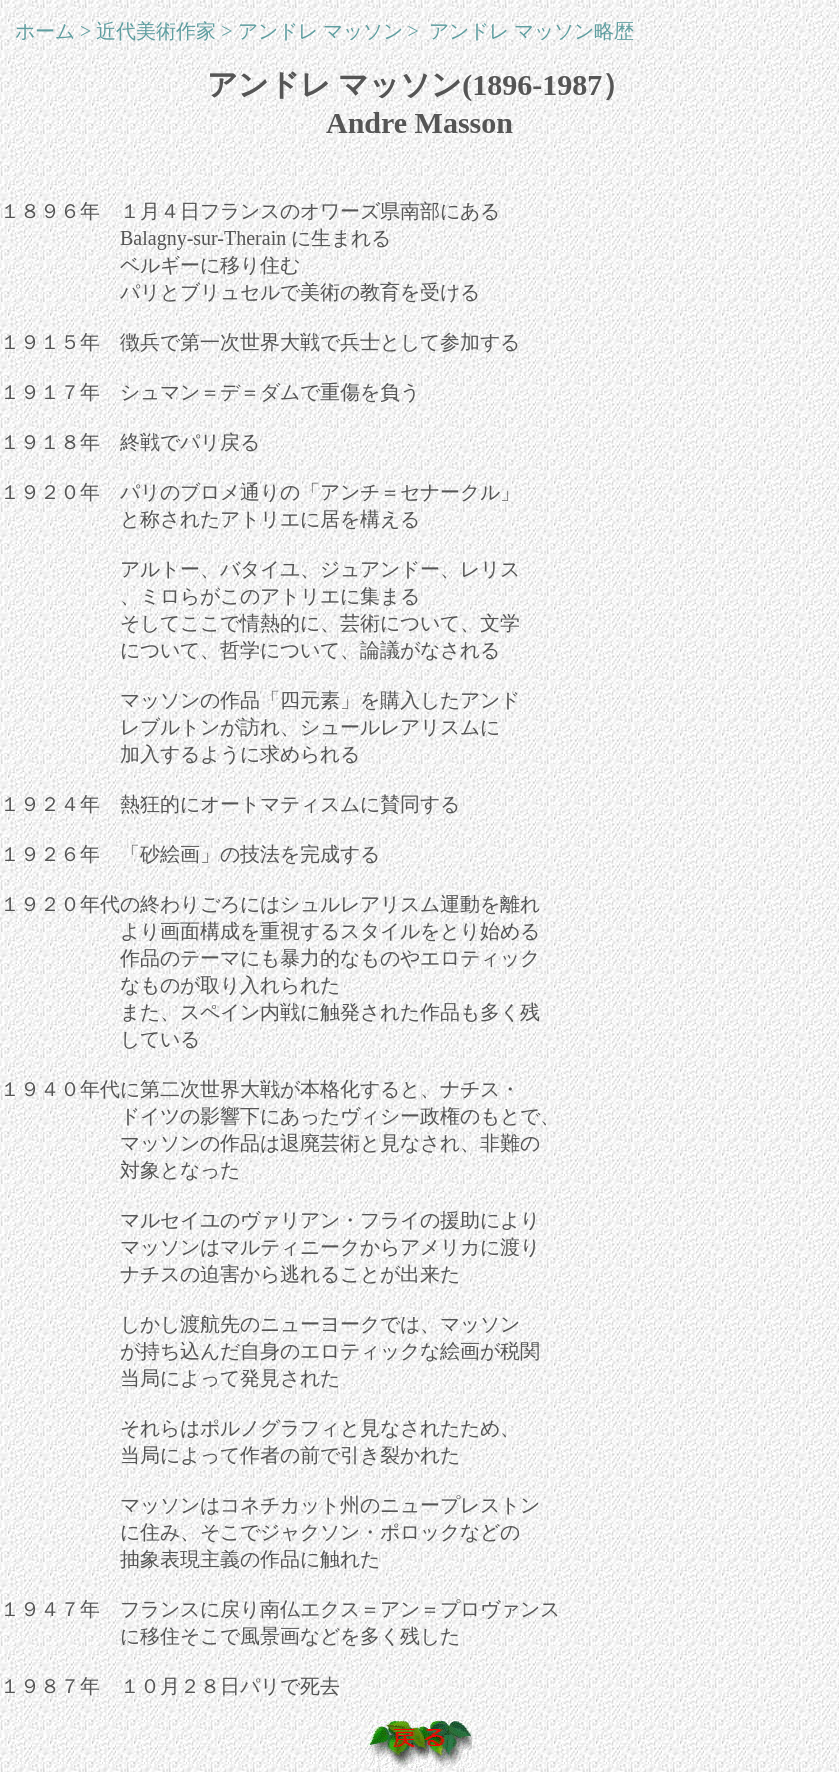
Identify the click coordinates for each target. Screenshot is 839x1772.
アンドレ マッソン (320, 31)
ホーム (45, 31)
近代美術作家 (156, 31)
